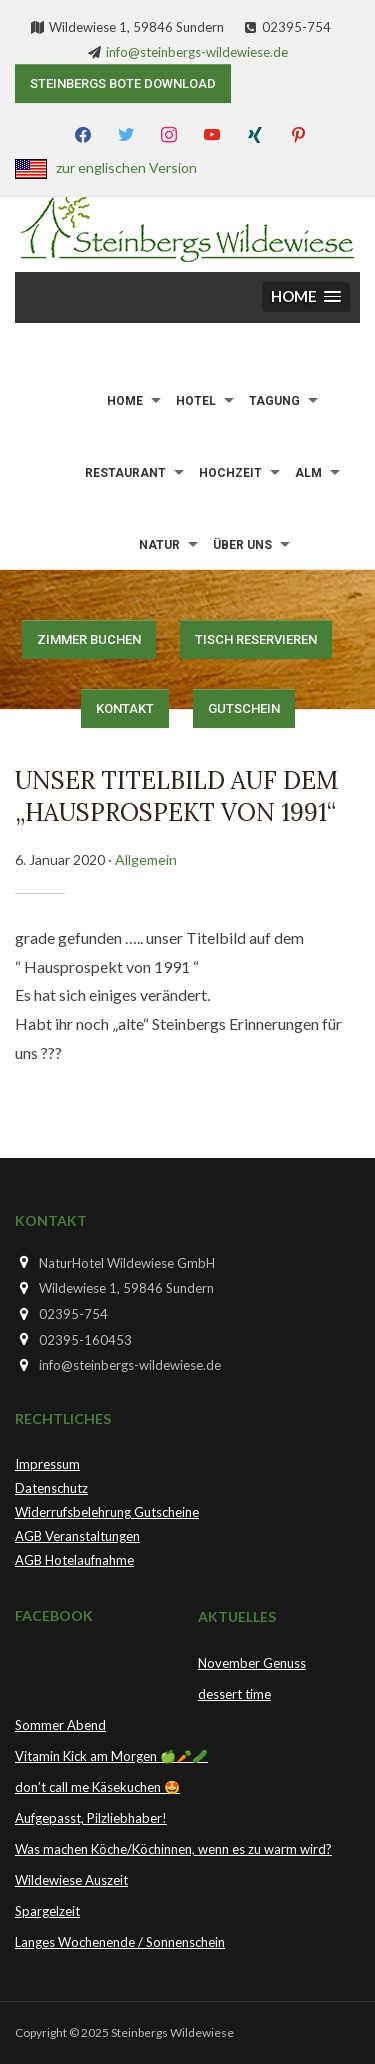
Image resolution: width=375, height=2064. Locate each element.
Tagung (274, 401)
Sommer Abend (60, 1725)
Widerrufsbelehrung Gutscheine (107, 1512)
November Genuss (252, 1663)
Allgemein (146, 859)
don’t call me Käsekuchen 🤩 (97, 1787)
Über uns (242, 545)
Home (125, 401)
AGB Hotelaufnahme (74, 1560)
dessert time (234, 1694)
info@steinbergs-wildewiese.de (197, 52)
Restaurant (125, 473)
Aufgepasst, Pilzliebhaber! (91, 1818)
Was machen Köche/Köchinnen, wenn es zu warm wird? (173, 1849)
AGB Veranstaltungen (77, 1536)
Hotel (196, 401)
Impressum (47, 1464)
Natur (159, 545)
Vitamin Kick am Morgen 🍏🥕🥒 (111, 1756)
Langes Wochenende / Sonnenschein (120, 1942)
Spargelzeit (47, 1911)
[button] (306, 297)
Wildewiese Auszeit (71, 1880)
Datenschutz (51, 1488)
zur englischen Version (126, 167)
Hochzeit (230, 473)
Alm (308, 473)
